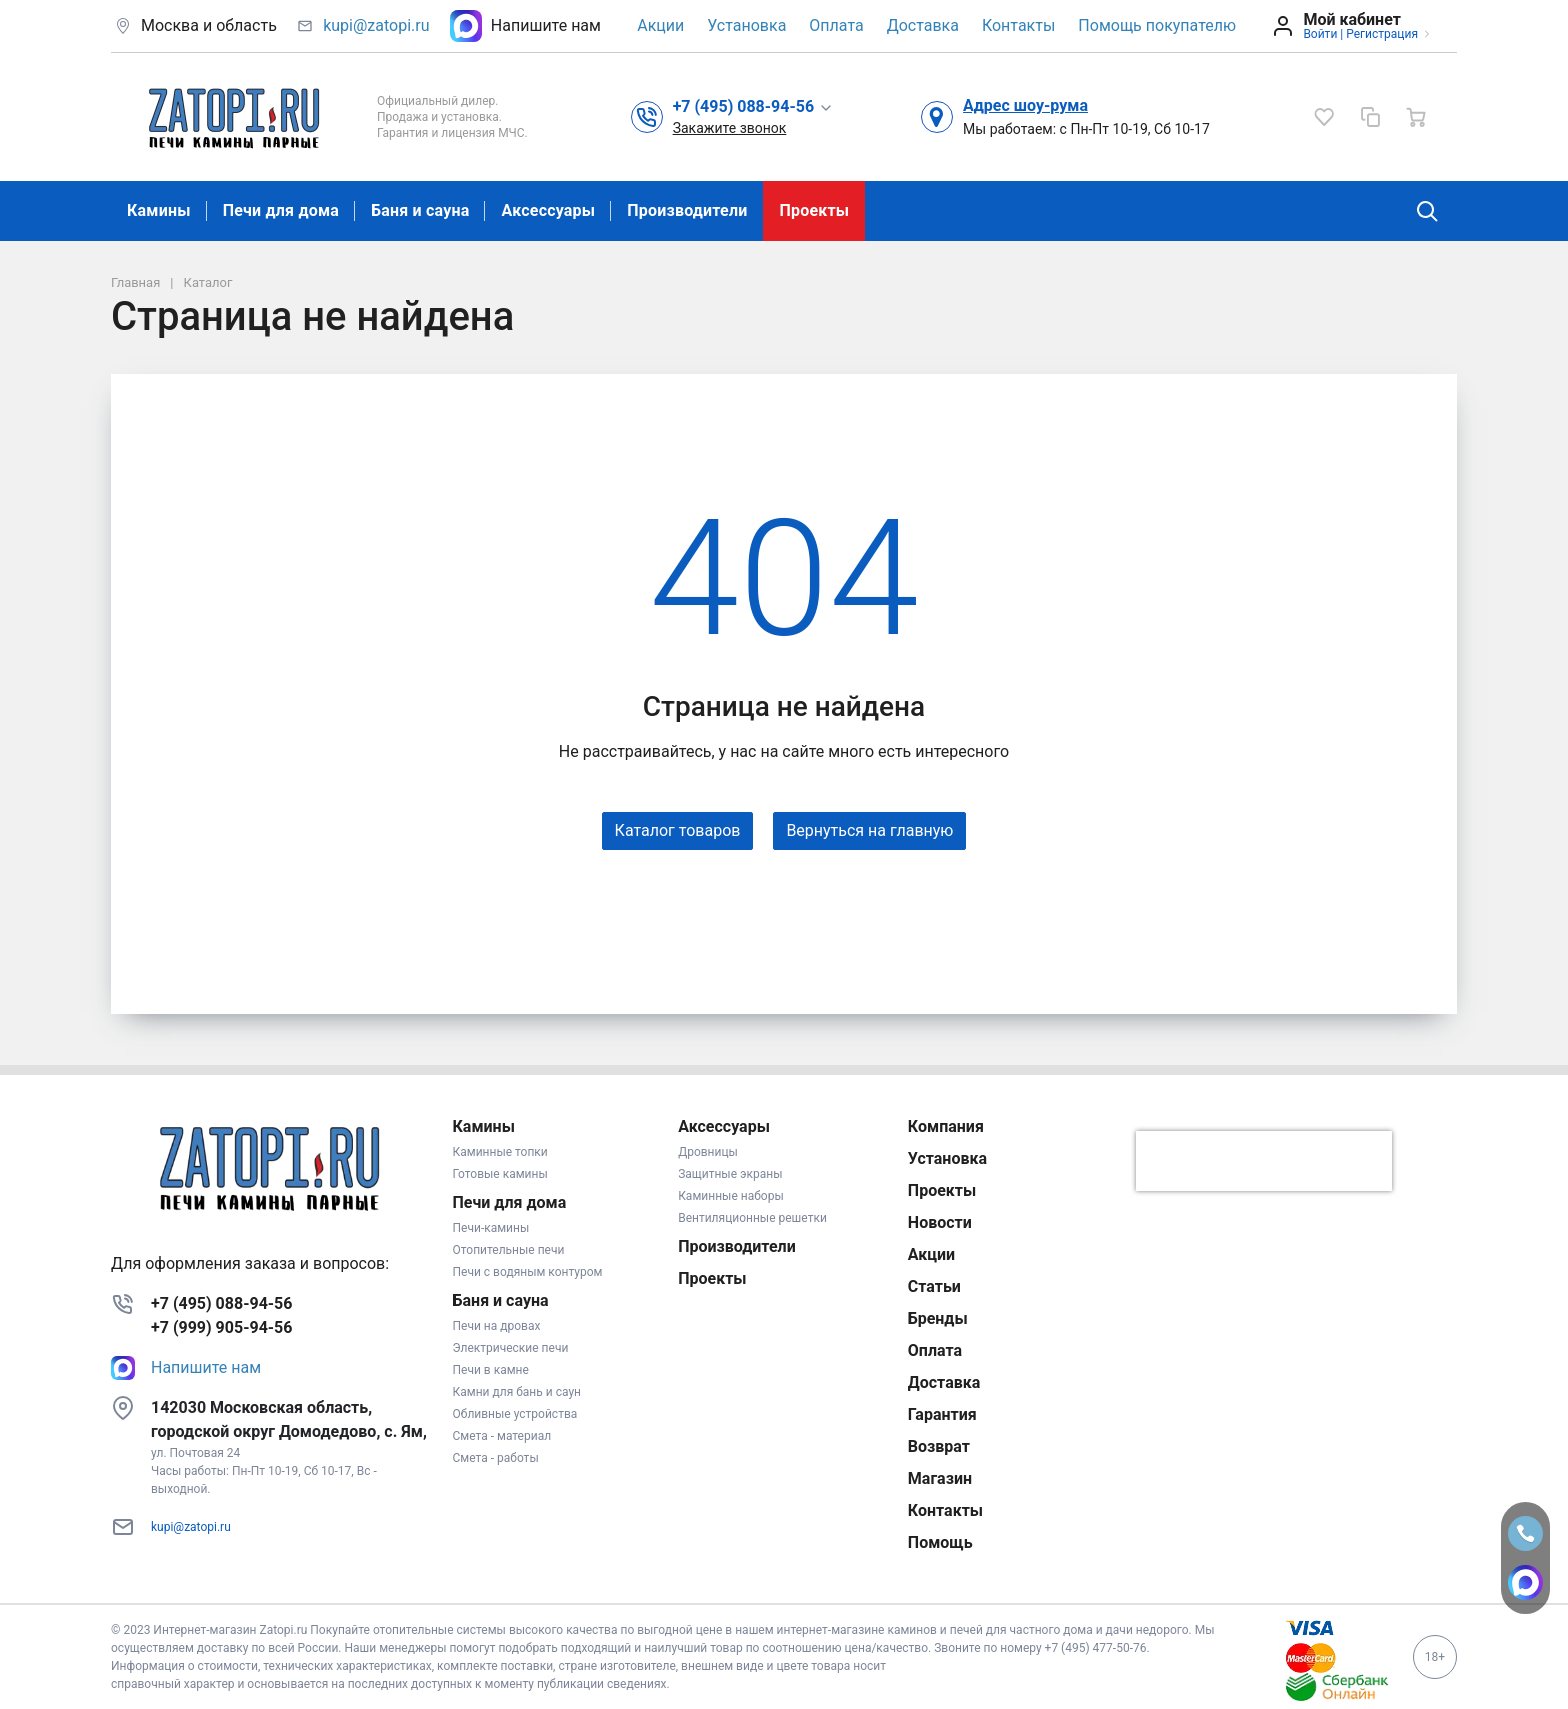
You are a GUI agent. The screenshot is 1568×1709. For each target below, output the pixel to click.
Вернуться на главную (869, 830)
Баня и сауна (420, 210)
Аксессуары (548, 210)
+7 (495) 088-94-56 (221, 1303)
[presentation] (1264, 1161)
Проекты (814, 210)
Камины (159, 210)
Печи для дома (281, 210)
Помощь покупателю (1157, 25)
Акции (660, 25)
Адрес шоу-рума (1025, 105)
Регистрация (1382, 34)
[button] (753, 106)
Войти (1320, 34)
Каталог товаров (678, 830)
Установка (746, 25)
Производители (687, 210)
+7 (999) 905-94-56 (221, 1327)
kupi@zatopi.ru (376, 25)
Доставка (923, 25)
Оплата (836, 25)
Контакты (1018, 25)
